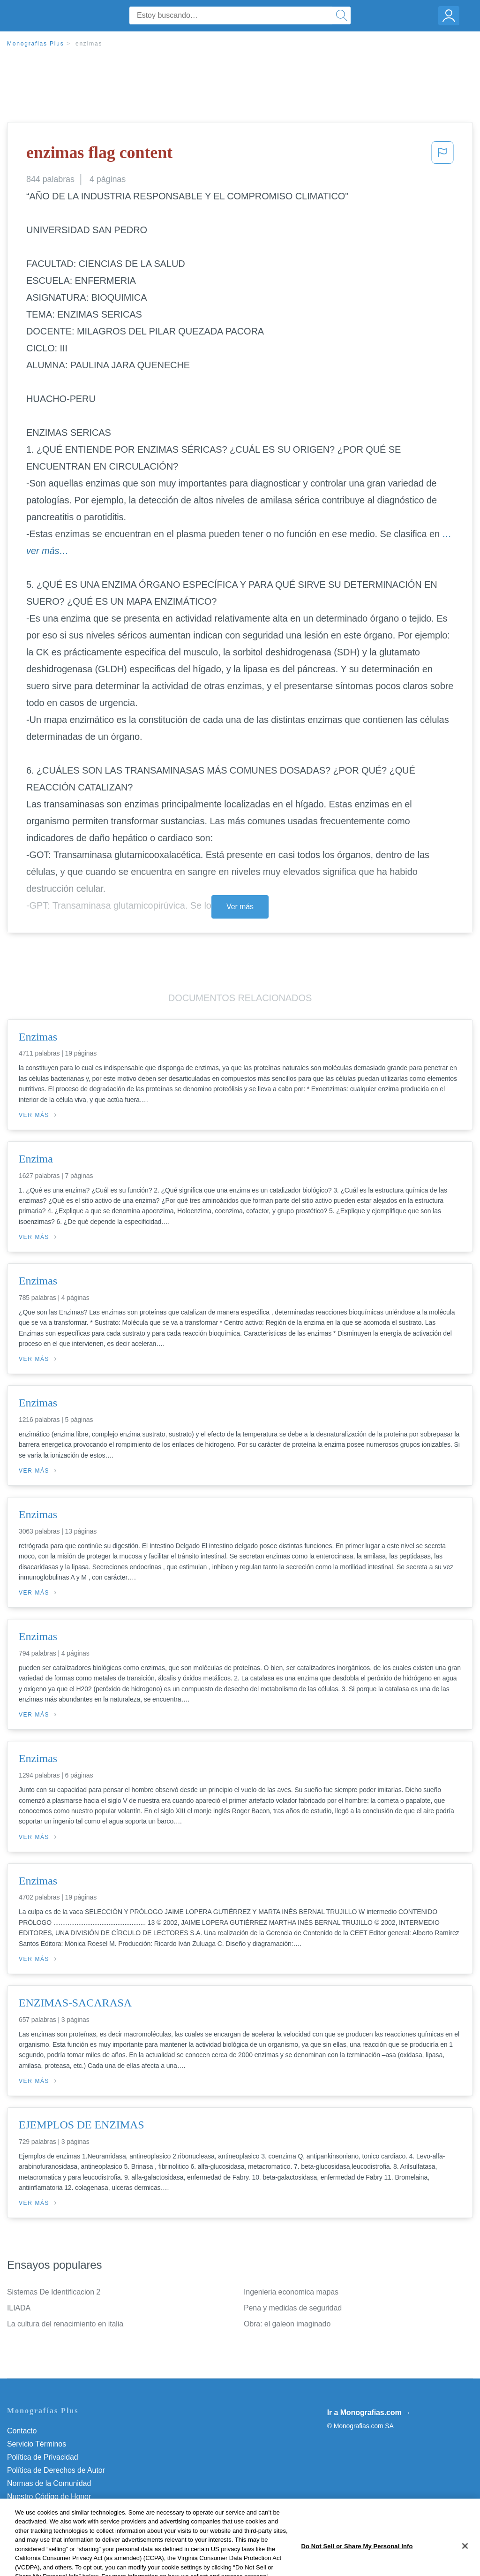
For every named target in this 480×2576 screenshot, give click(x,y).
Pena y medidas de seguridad (293, 2308)
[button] (442, 155)
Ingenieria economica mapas (291, 2292)
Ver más (240, 907)
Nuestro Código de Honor (49, 2496)
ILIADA (18, 2308)
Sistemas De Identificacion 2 (53, 2292)
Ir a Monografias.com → (369, 2412)
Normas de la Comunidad (49, 2483)
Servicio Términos (36, 2444)
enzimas (88, 43)
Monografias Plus (35, 43)
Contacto (22, 2431)
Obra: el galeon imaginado (287, 2324)
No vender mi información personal (64, 2510)
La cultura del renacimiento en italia (65, 2324)
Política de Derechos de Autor (56, 2470)
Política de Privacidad (42, 2457)
